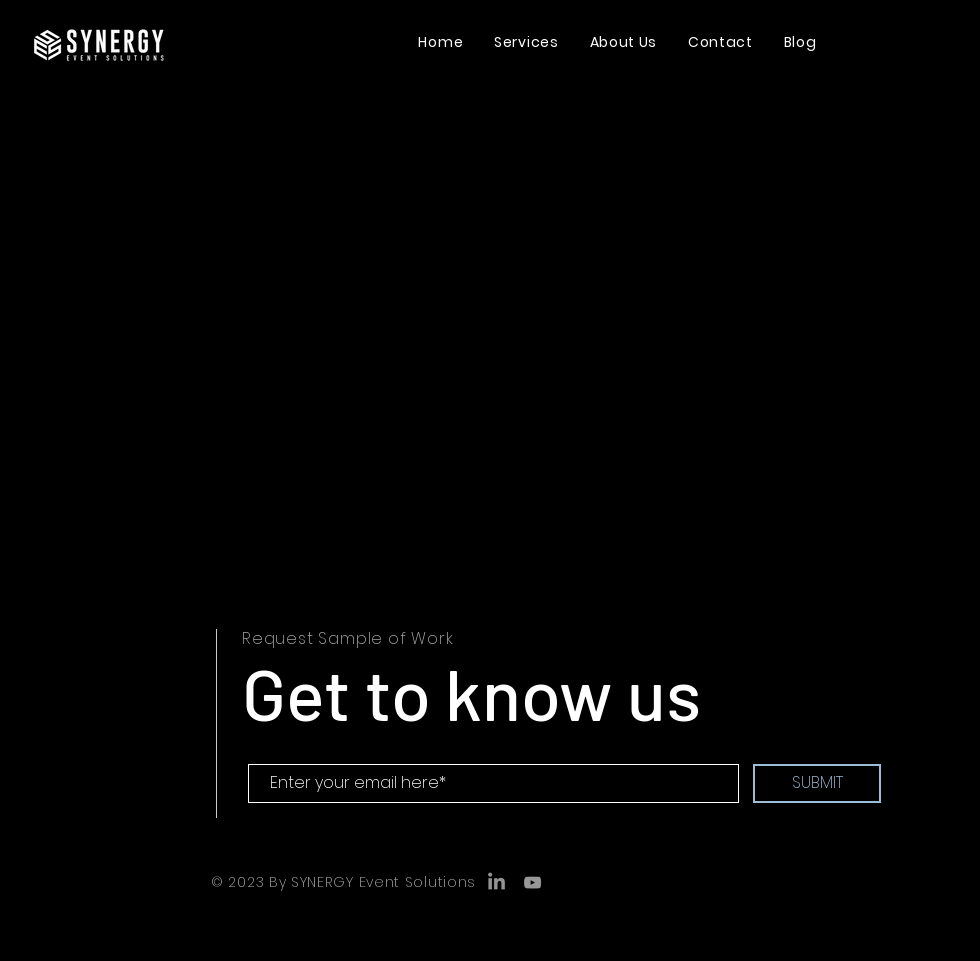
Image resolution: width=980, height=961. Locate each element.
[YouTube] (532, 882)
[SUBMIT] (817, 783)
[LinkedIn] (496, 882)
